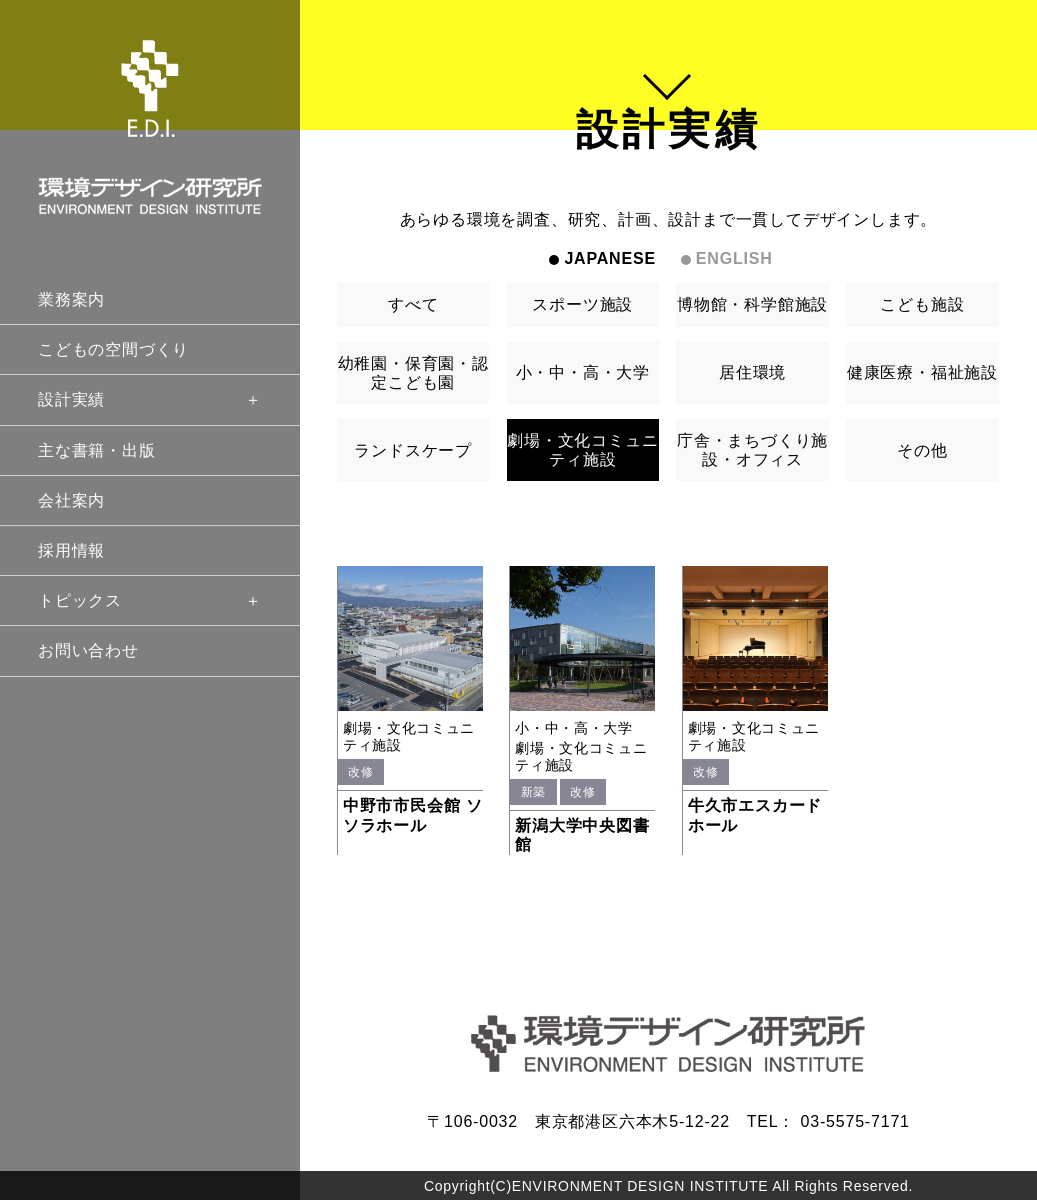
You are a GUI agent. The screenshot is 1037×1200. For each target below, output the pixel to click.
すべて (413, 304)
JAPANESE (609, 258)
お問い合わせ (88, 650)
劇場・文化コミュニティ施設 (582, 450)
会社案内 (71, 500)
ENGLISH (734, 258)
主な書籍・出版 (97, 450)
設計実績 (150, 399)
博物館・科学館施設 (752, 304)
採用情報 (71, 550)
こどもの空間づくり (113, 349)
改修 (360, 772)
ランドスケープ (413, 450)
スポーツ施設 (582, 304)
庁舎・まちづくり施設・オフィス (752, 450)
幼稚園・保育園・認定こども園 (413, 373)
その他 (922, 450)
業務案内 (71, 299)
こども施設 (922, 304)
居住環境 (752, 372)
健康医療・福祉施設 (922, 372)
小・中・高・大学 (583, 372)
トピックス (150, 600)
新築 (533, 792)
